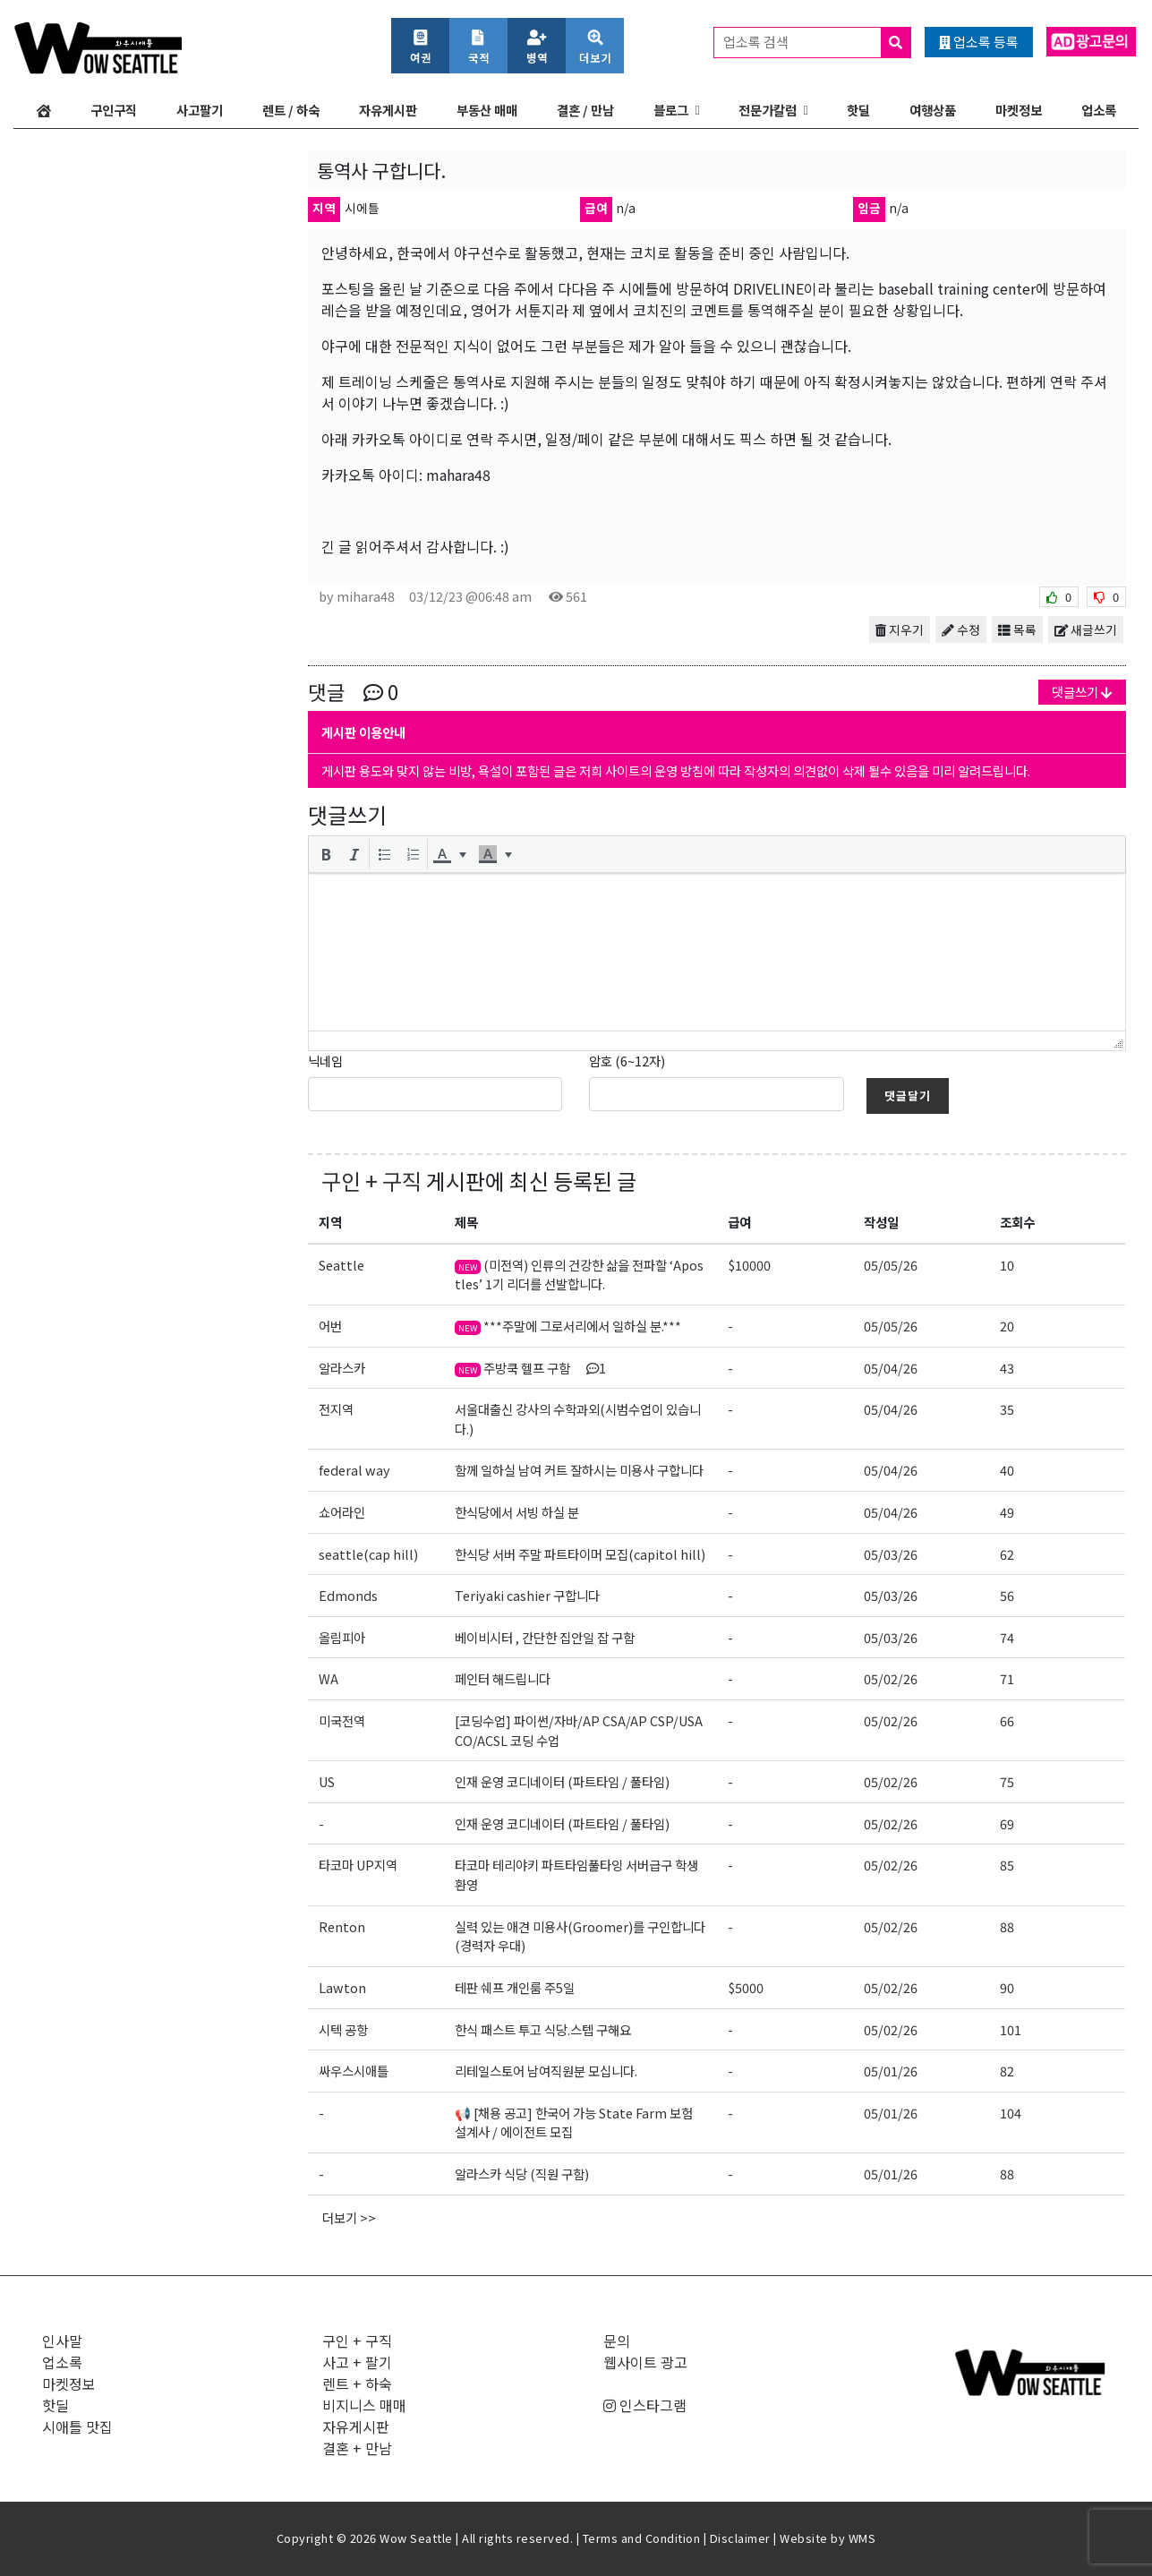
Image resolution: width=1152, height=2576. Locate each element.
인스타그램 (645, 2405)
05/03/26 (890, 1554)
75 (1007, 1781)
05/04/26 (890, 1367)
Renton (342, 1926)
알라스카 (342, 1367)
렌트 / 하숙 (291, 109)
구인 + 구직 (371, 1180)
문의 (616, 2340)
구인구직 (113, 109)
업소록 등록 (979, 41)
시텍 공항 (343, 2029)
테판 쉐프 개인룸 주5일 (515, 1987)
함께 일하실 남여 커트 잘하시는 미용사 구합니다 (579, 1469)
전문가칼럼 (767, 109)
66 (1007, 1720)
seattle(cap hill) (368, 1554)
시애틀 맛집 (77, 2426)
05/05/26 (890, 1264)
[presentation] (325, 854)
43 (1007, 1367)
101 (1010, 2029)
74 (1007, 1637)
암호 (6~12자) (627, 1060)
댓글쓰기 (1082, 691)
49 (1007, 1511)
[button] (325, 854)
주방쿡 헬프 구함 (530, 1367)
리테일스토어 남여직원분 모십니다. (546, 2070)
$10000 (749, 1264)
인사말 (62, 2340)
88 (1007, 1926)
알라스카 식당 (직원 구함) (523, 2173)
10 (1007, 1264)
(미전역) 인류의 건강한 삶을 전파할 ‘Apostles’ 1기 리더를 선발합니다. (579, 1274)
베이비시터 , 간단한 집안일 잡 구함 (545, 1637)
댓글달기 (907, 1095)
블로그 (670, 109)
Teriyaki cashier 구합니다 (527, 1595)
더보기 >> (349, 2217)
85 (1007, 1864)
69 (1007, 1823)
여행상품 (932, 109)
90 (1007, 1987)
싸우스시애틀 (353, 2070)
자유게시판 (388, 109)
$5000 (746, 1987)
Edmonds (348, 1595)
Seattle (341, 1264)
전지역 (336, 1408)
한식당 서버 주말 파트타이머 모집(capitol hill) (580, 1554)
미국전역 (342, 1720)
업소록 (1098, 109)
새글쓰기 (1085, 629)
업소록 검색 (816, 42)
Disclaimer (740, 2537)
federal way (354, 1469)
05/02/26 (890, 1678)
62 (1007, 1554)
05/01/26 (890, 2070)
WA (328, 1678)
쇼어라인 (342, 1511)
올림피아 (342, 1637)
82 (1007, 2070)
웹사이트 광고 (645, 2362)
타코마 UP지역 (358, 1864)
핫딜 (858, 109)
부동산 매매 (487, 109)
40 (1007, 1469)
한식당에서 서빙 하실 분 (517, 1511)
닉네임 (325, 1060)
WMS (862, 2537)
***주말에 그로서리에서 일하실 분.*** (568, 1325)
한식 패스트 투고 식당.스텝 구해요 (543, 2029)
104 (1010, 2112)
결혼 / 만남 (585, 109)
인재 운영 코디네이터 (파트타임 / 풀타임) (562, 1781)
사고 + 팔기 (357, 2362)
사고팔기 (199, 109)
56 (1007, 1595)
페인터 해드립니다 (502, 1678)
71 (1007, 1678)
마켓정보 (1018, 109)
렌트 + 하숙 (357, 2383)
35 (1007, 1408)
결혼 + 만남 (357, 2448)
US (327, 1781)
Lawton (342, 1987)
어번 (330, 1325)
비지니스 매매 (364, 2405)
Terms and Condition (642, 2537)
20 (1007, 1325)
